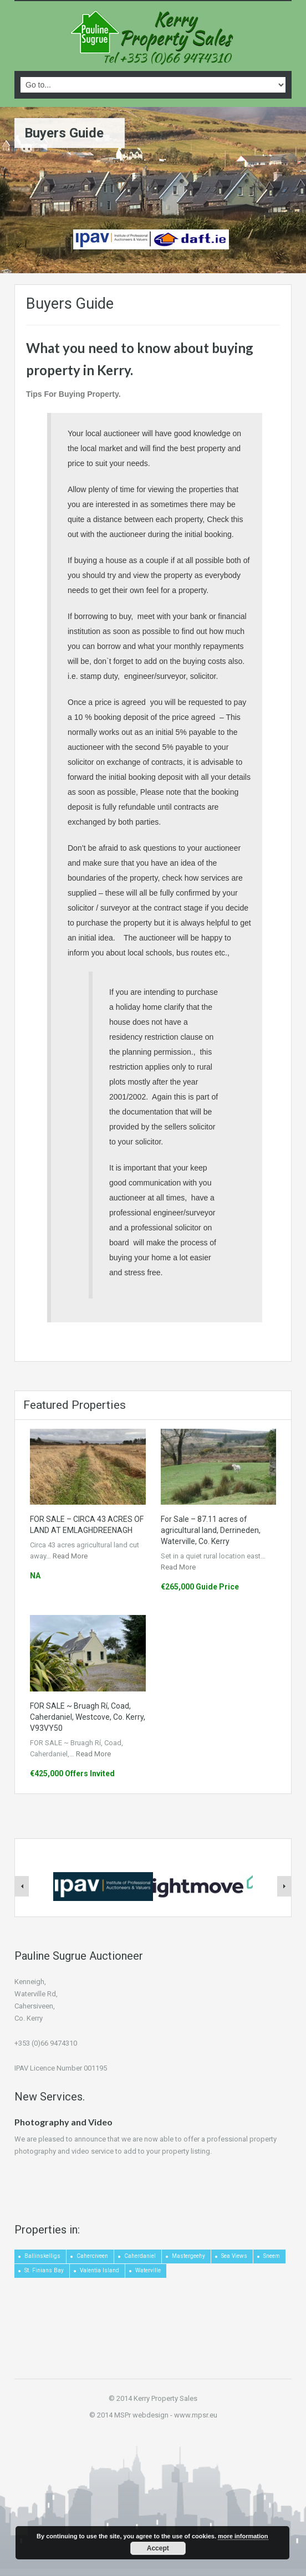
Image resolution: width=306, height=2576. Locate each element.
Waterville (148, 2270)
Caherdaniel (140, 2256)
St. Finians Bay (44, 2270)
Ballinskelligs (42, 2256)
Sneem (271, 2256)
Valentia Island (99, 2270)
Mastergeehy (188, 2256)
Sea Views (234, 2256)
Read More (70, 1556)
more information (243, 2536)
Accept (158, 2548)
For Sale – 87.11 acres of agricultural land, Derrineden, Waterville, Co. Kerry (211, 1530)
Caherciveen (92, 2256)
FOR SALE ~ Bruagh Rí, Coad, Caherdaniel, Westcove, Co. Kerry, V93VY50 (87, 1716)
